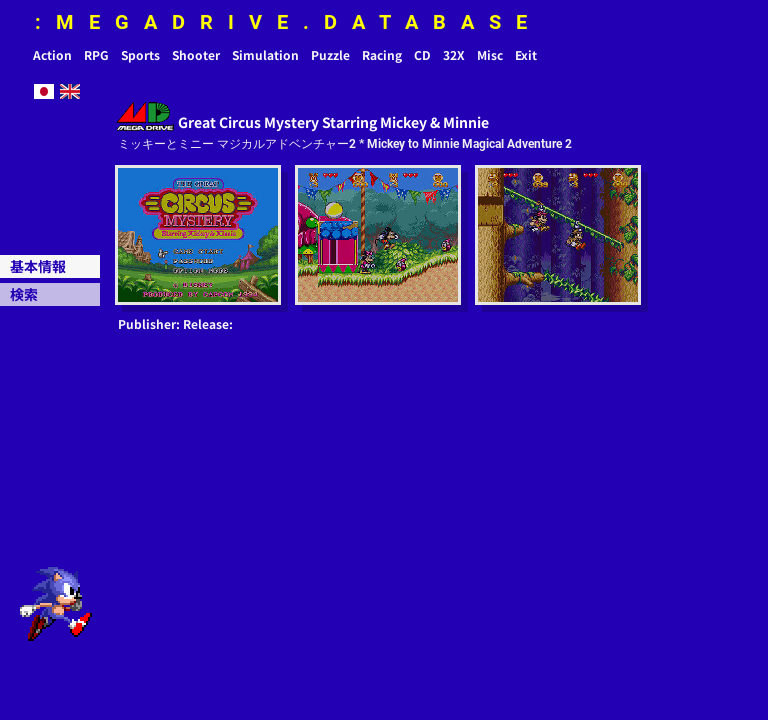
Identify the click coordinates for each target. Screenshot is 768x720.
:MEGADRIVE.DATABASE (288, 22)
